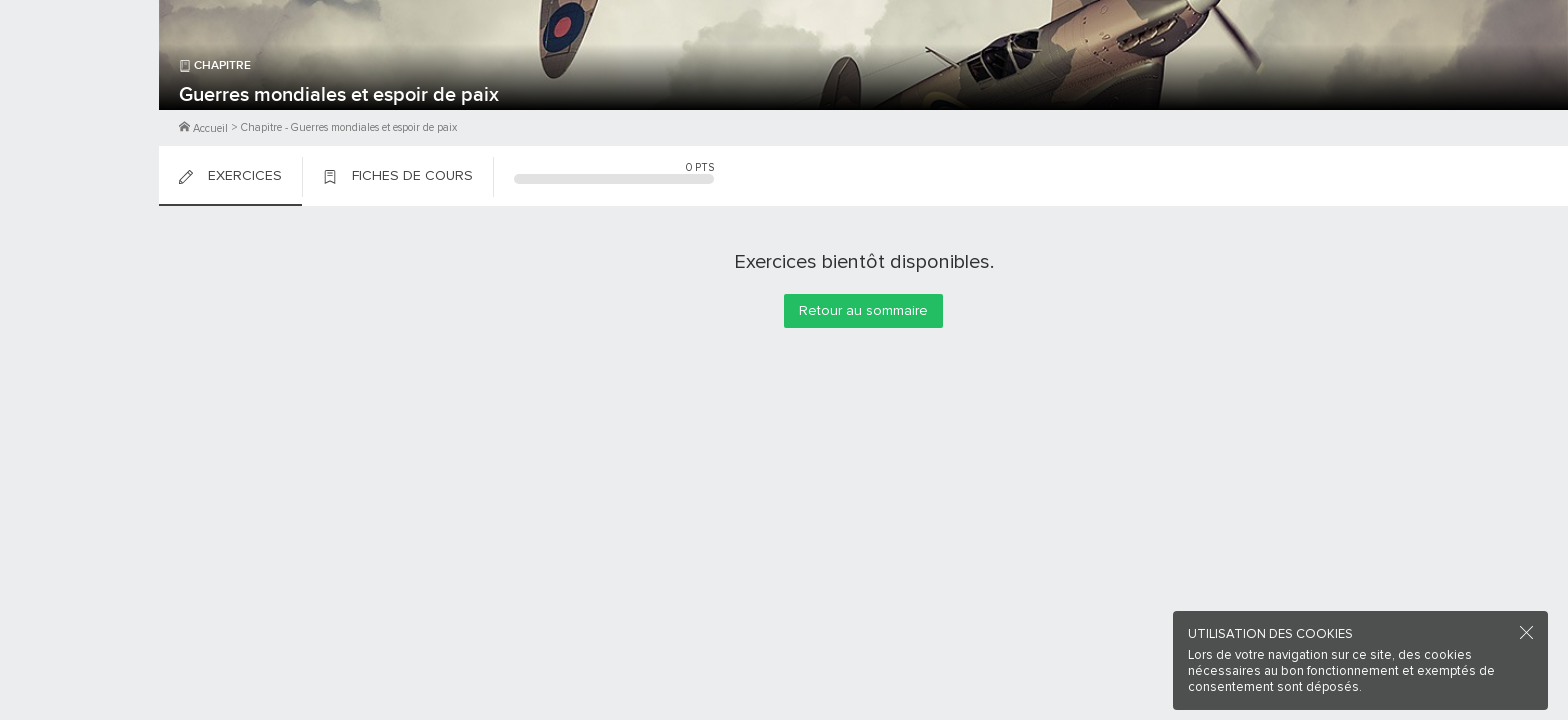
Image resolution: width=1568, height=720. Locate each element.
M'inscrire (80, 91)
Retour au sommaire (863, 310)
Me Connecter (79, 120)
